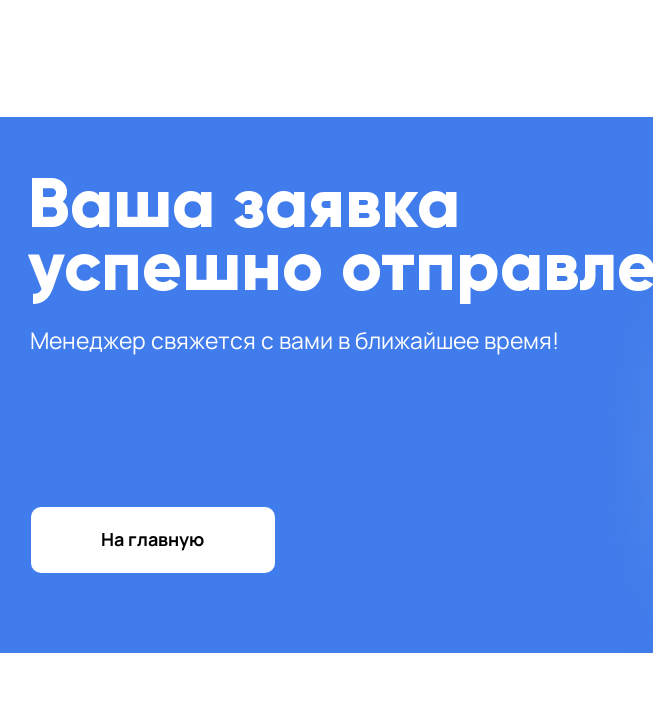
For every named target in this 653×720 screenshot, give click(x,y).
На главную (152, 539)
